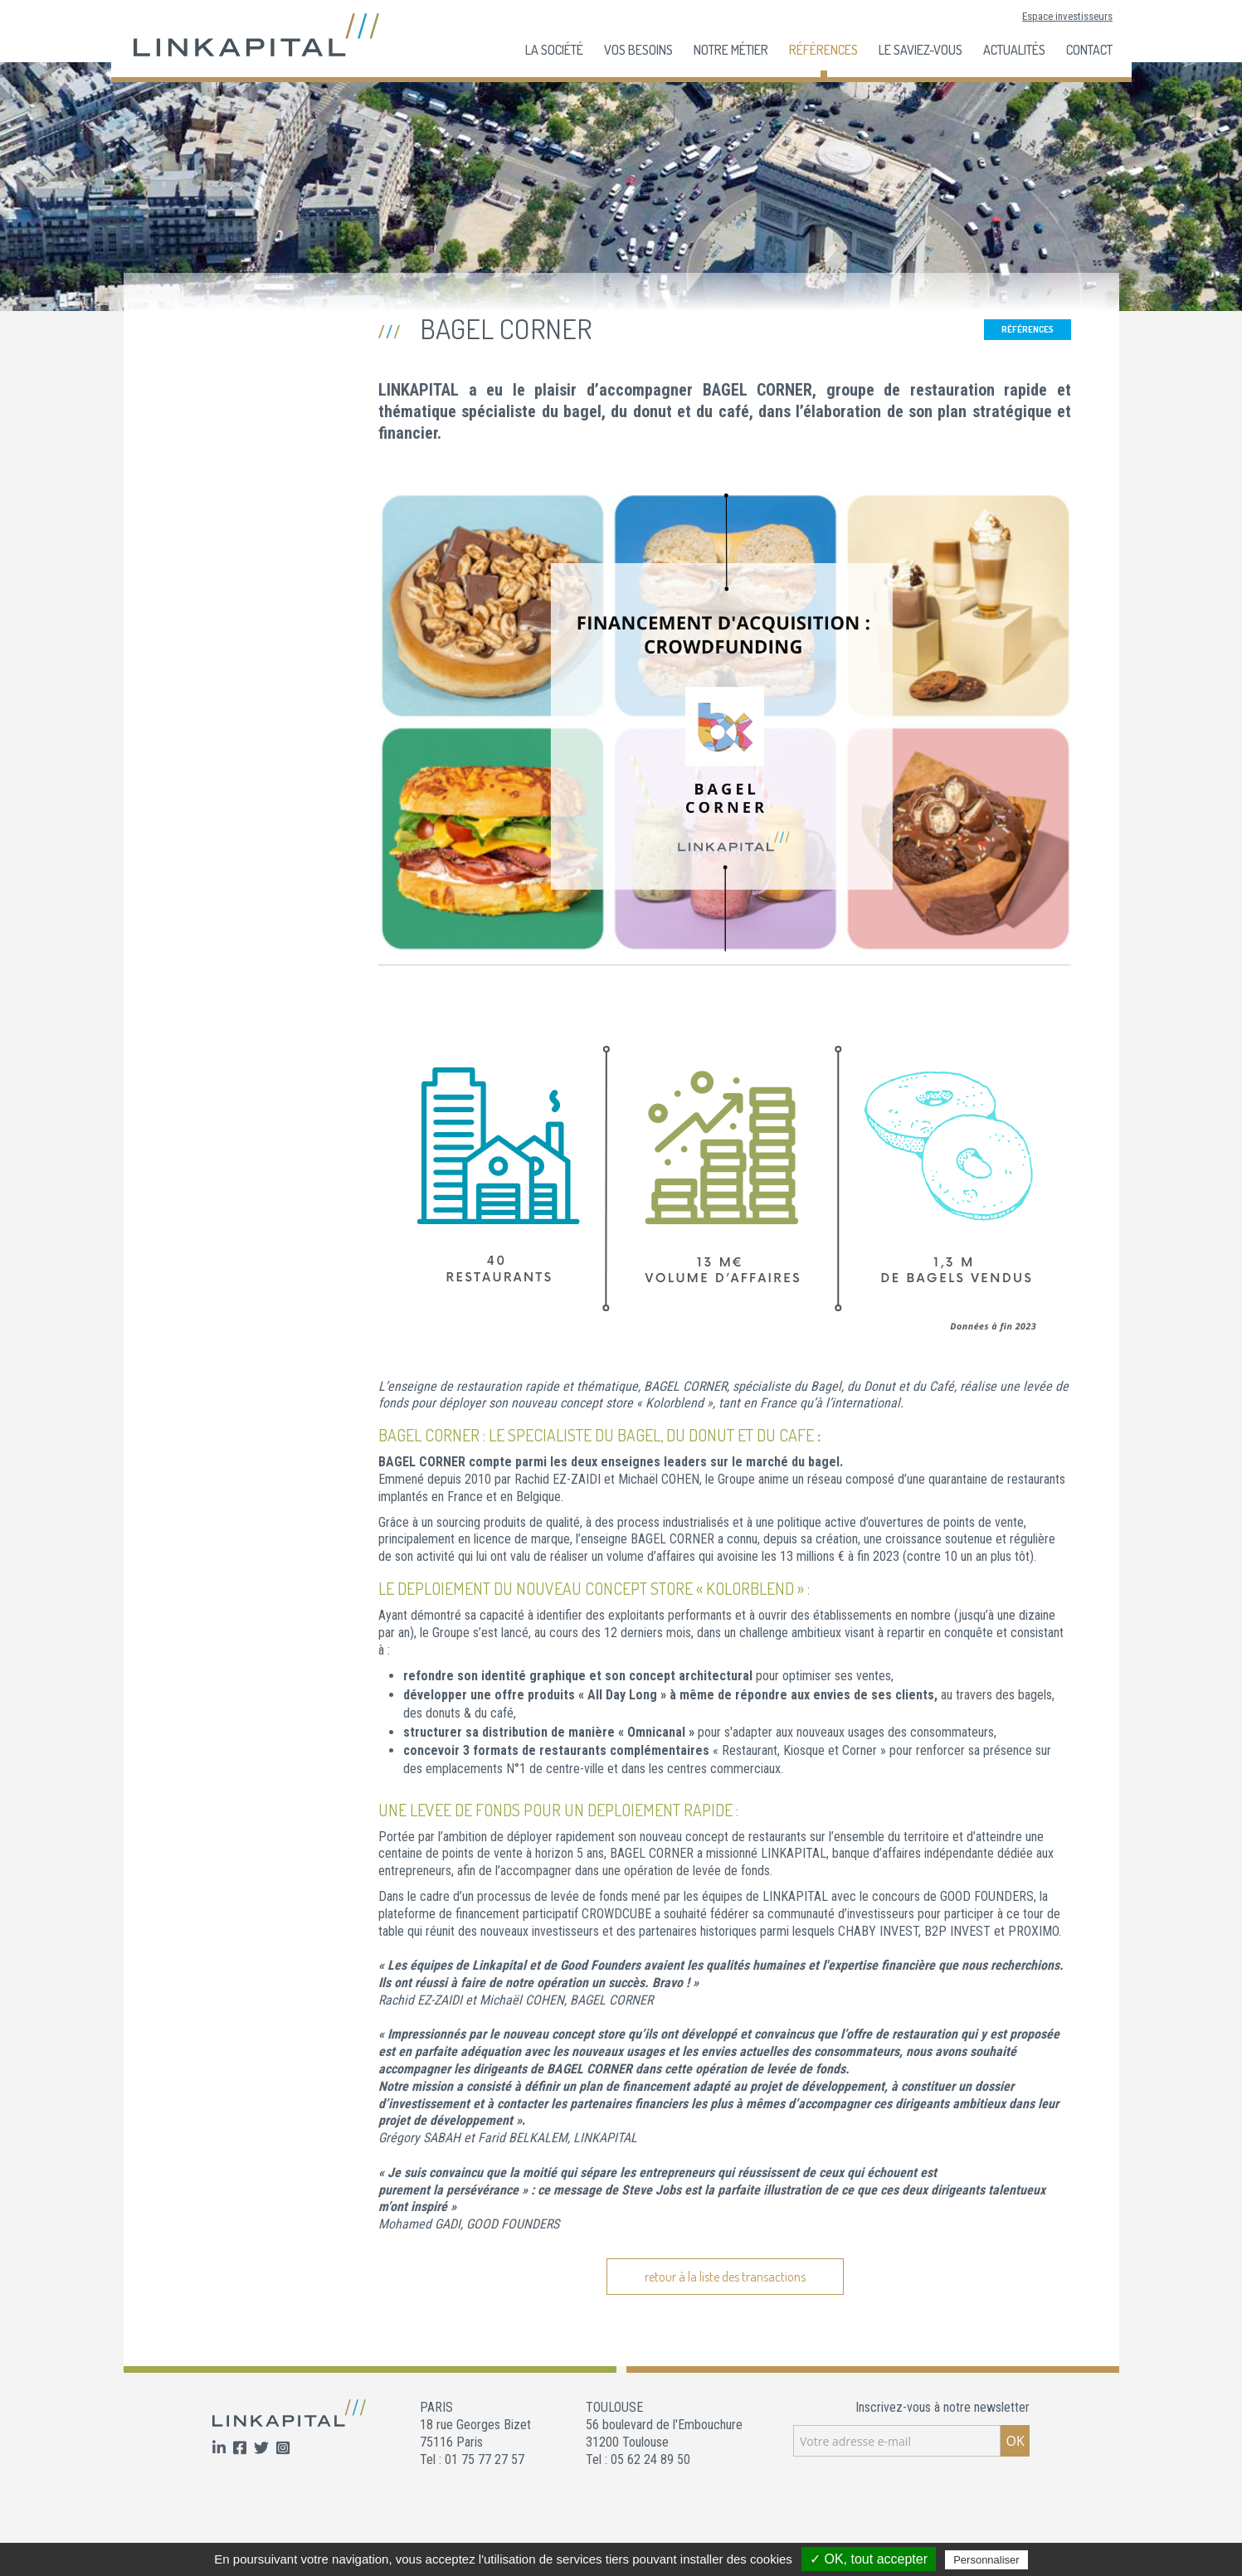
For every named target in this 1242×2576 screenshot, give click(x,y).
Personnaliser (986, 2560)
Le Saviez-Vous (920, 49)
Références (823, 49)
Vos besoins (638, 49)
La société (554, 49)
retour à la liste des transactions (725, 2276)
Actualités (1014, 49)
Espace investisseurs (1067, 16)
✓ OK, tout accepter (869, 2559)
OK (1015, 2441)
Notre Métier (731, 49)
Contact (1089, 49)
